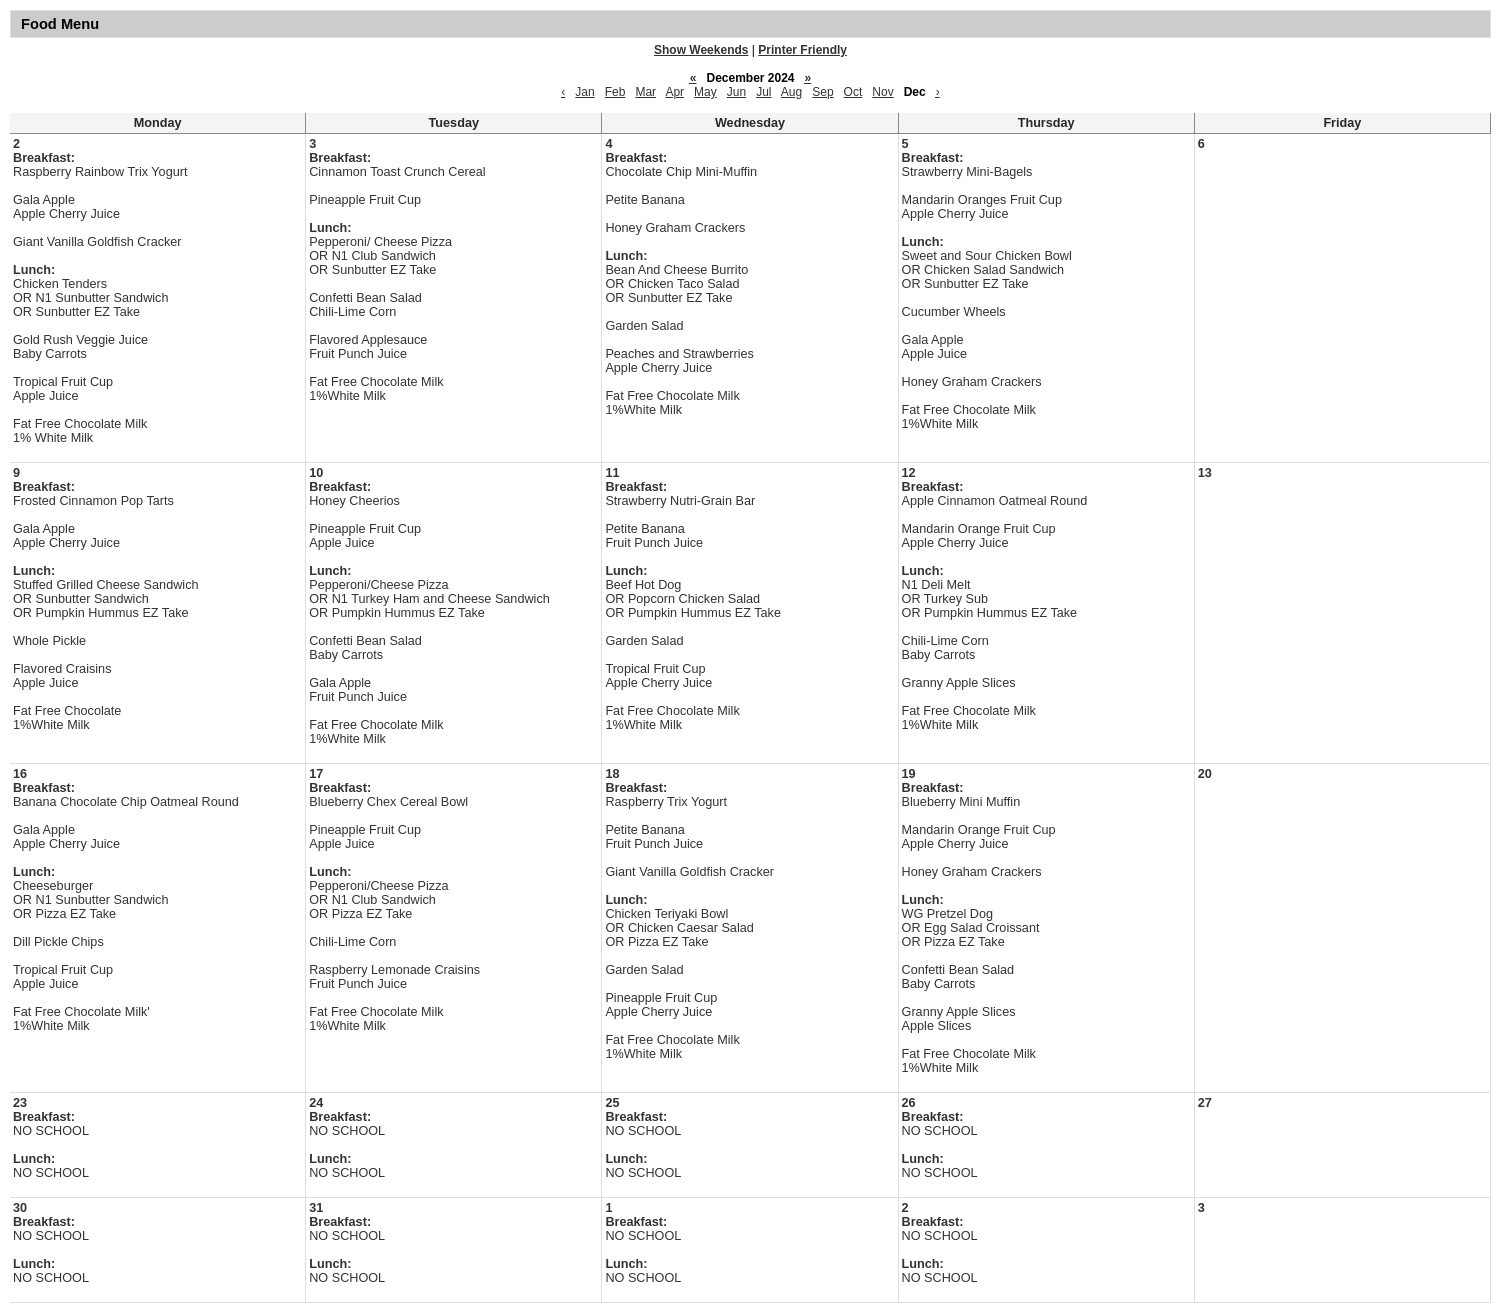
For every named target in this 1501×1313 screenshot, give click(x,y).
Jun (736, 92)
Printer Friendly (802, 50)
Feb (615, 92)
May (705, 92)
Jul (763, 92)
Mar (645, 92)
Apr (674, 92)
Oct (853, 92)
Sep (822, 92)
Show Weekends (701, 50)
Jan (584, 92)
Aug (791, 92)
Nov (882, 92)
